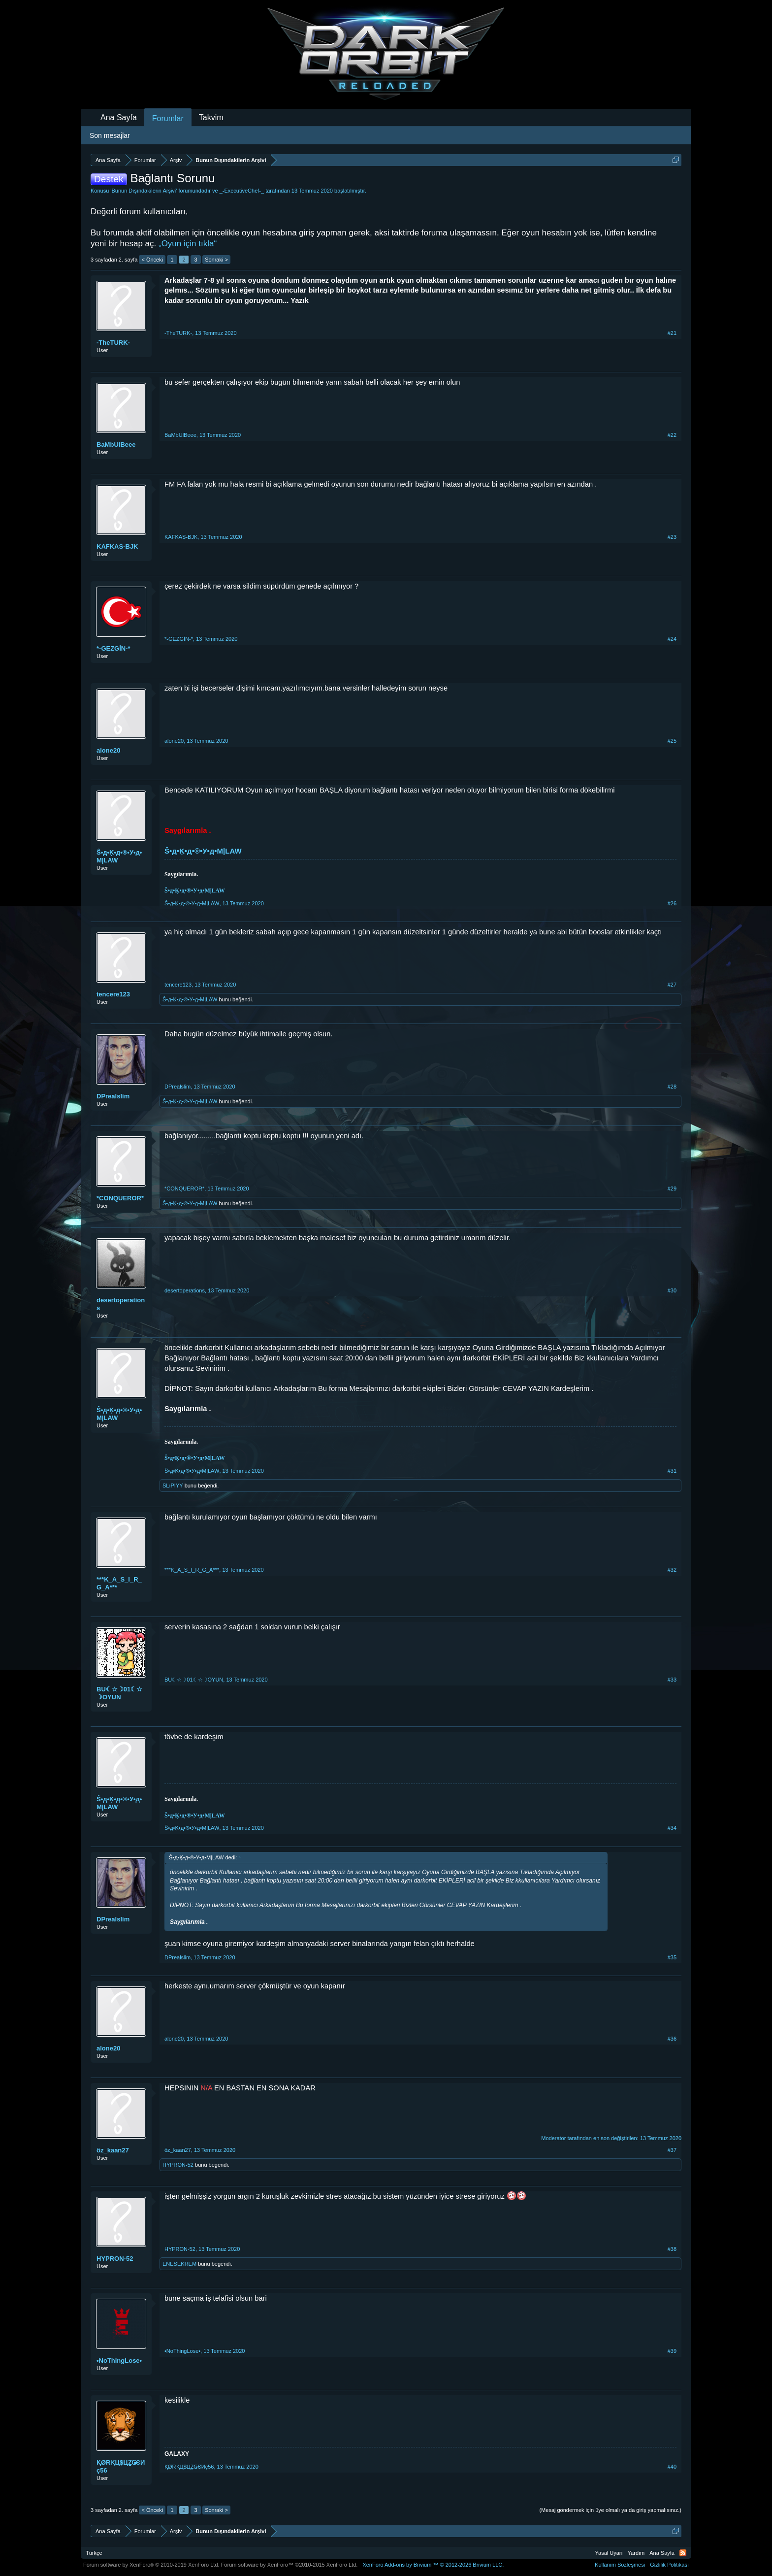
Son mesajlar (110, 135)
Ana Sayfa (118, 117)
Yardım (636, 2553)
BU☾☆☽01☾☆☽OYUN (119, 1693)
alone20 (108, 750)
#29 (672, 1188)
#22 (672, 435)
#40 (672, 2467)
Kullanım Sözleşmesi (620, 2565)
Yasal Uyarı (609, 2553)
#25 (672, 741)
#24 (672, 639)
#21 (672, 333)
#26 (672, 903)
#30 (672, 1290)
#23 (672, 537)
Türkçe (94, 2553)
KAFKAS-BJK (117, 546)
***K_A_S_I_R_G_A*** (119, 1583)
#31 (672, 1471)
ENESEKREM (179, 2264)
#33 (672, 1680)
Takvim (211, 117)
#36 (672, 2039)
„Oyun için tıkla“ (188, 243)
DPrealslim (112, 1096)
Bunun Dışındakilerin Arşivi (143, 191)
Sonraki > (216, 260)
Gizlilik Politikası (669, 2565)
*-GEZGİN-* (113, 648)
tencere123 (113, 994)
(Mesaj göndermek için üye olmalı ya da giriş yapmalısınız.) (610, 2510)
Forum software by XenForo (151, 2565)
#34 (672, 1828)
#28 (672, 1087)
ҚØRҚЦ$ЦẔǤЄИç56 (120, 2466)
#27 (672, 985)
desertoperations (120, 1304)
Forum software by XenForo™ (289, 2565)
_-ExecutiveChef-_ (242, 191)
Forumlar (168, 118)
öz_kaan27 (112, 2150)
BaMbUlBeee (115, 444)
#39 (672, 2351)
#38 (672, 2249)
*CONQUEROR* (120, 1198)
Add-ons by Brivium (433, 2565)
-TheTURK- (113, 342)
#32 (672, 1570)
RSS (682, 2552)
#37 (672, 2150)
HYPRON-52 (177, 2165)
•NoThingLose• (119, 2360)
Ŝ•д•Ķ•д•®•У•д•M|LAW (119, 856)
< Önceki (152, 260)
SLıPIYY (172, 1485)
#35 (672, 1957)
